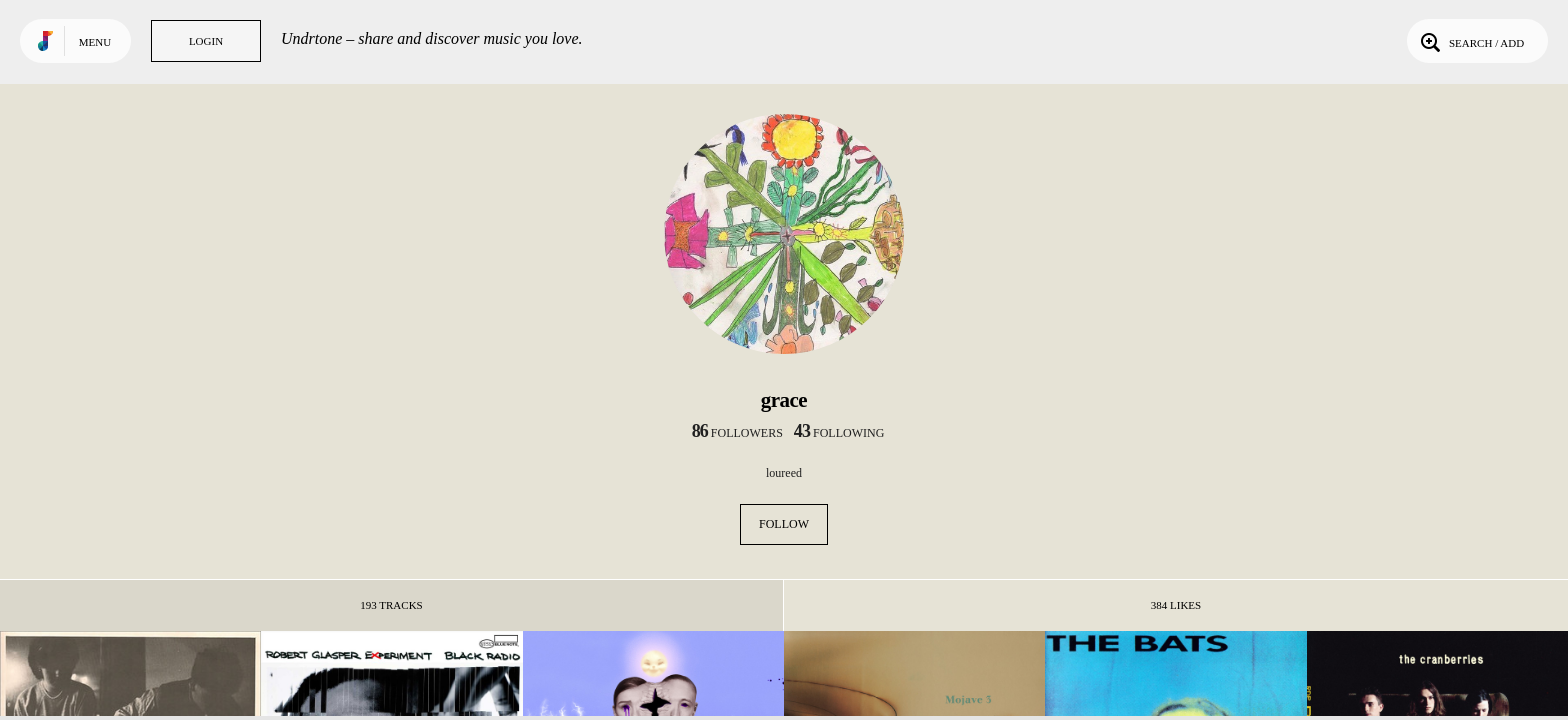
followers (737, 433)
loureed (784, 473)
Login (206, 41)
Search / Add (1470, 41)
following (839, 433)
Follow (784, 524)
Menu (95, 42)
